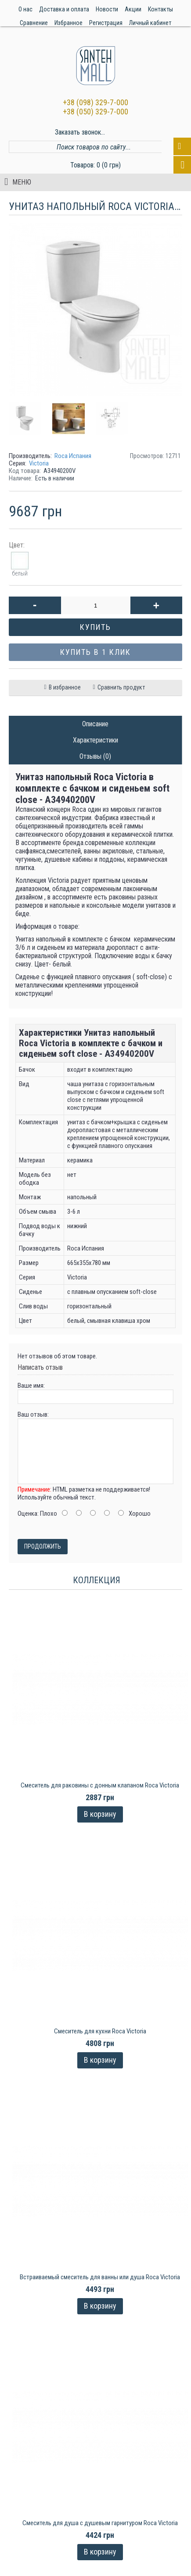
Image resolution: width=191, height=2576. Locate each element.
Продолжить (42, 1546)
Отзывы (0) (95, 756)
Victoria (39, 463)
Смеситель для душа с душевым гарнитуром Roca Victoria (100, 2511)
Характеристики (95, 740)
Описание (95, 724)
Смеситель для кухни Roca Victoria (100, 2027)
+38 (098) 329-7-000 (95, 102)
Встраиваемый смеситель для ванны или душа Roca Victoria (100, 2269)
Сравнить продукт (121, 687)
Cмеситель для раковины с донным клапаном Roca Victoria (100, 1785)
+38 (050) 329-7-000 (95, 111)
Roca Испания (72, 456)
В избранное (65, 687)
